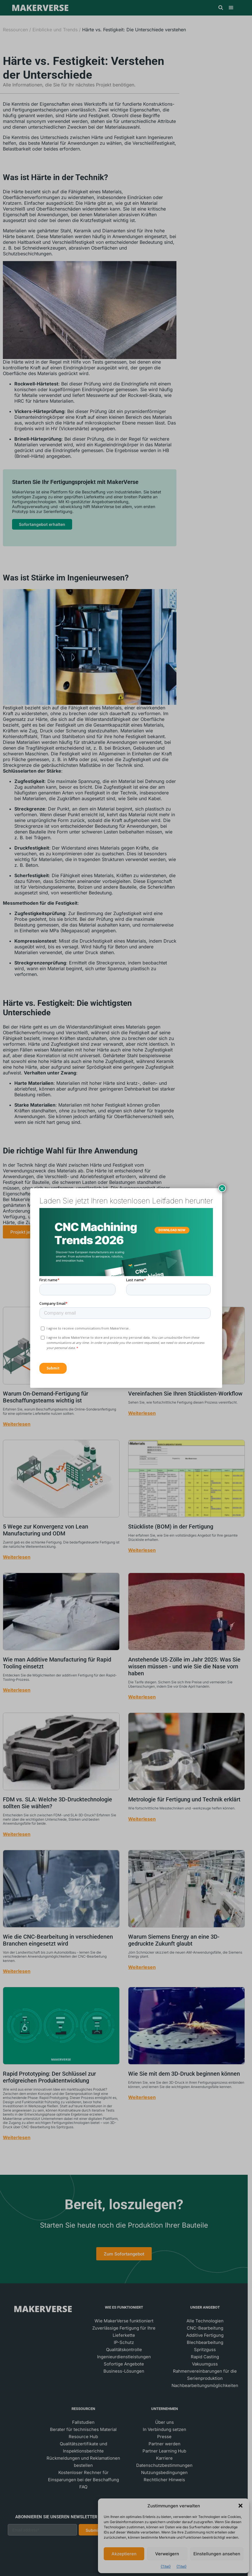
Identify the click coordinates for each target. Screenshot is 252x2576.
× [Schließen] (222, 1188)
